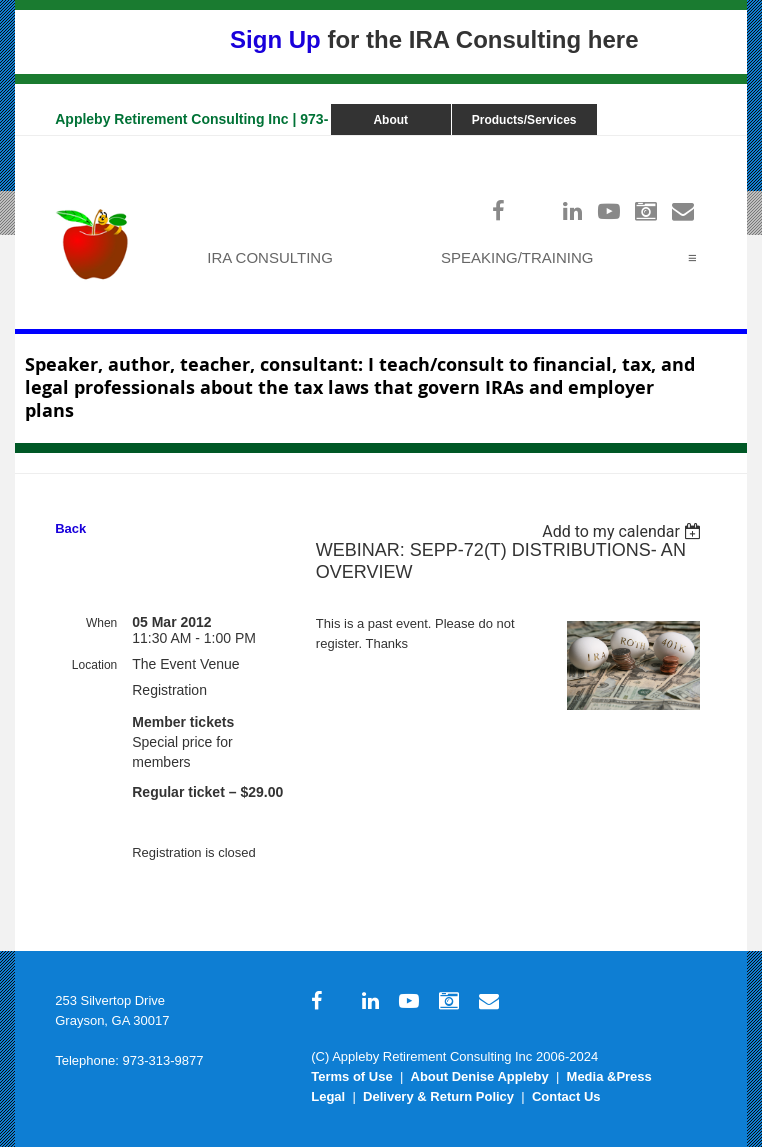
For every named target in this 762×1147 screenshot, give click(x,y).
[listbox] (624, 531)
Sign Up (275, 39)
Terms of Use (351, 1076)
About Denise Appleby (480, 1076)
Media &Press (609, 1076)
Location (94, 665)
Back (70, 528)
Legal (328, 1096)
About (390, 120)
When (101, 623)
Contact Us (566, 1096)
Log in (687, 145)
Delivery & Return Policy (438, 1096)
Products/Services (524, 120)
